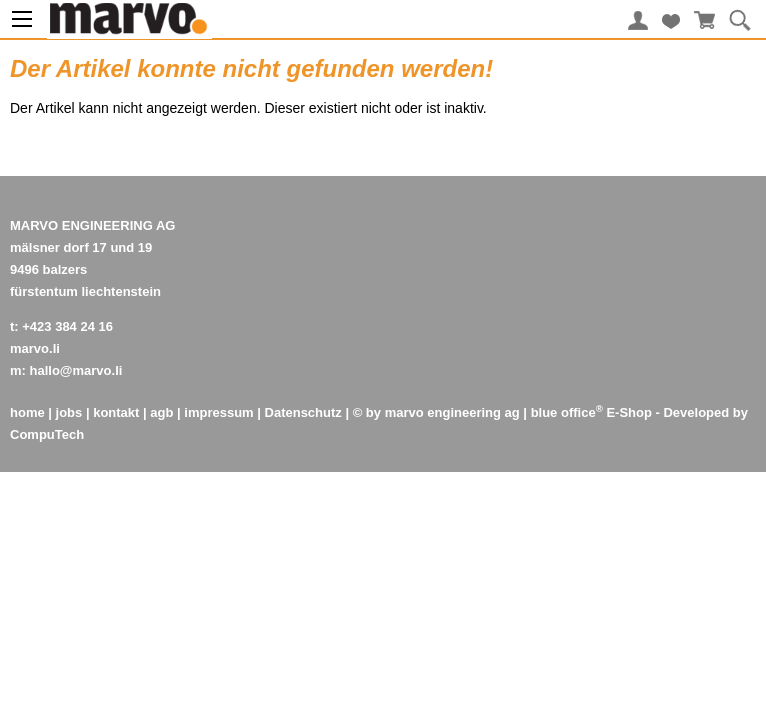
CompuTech (47, 434)
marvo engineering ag (452, 412)
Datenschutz (303, 412)
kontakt (116, 412)
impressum (218, 412)
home (27, 412)
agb (161, 412)
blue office (567, 412)
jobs (69, 412)
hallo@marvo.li (76, 370)
